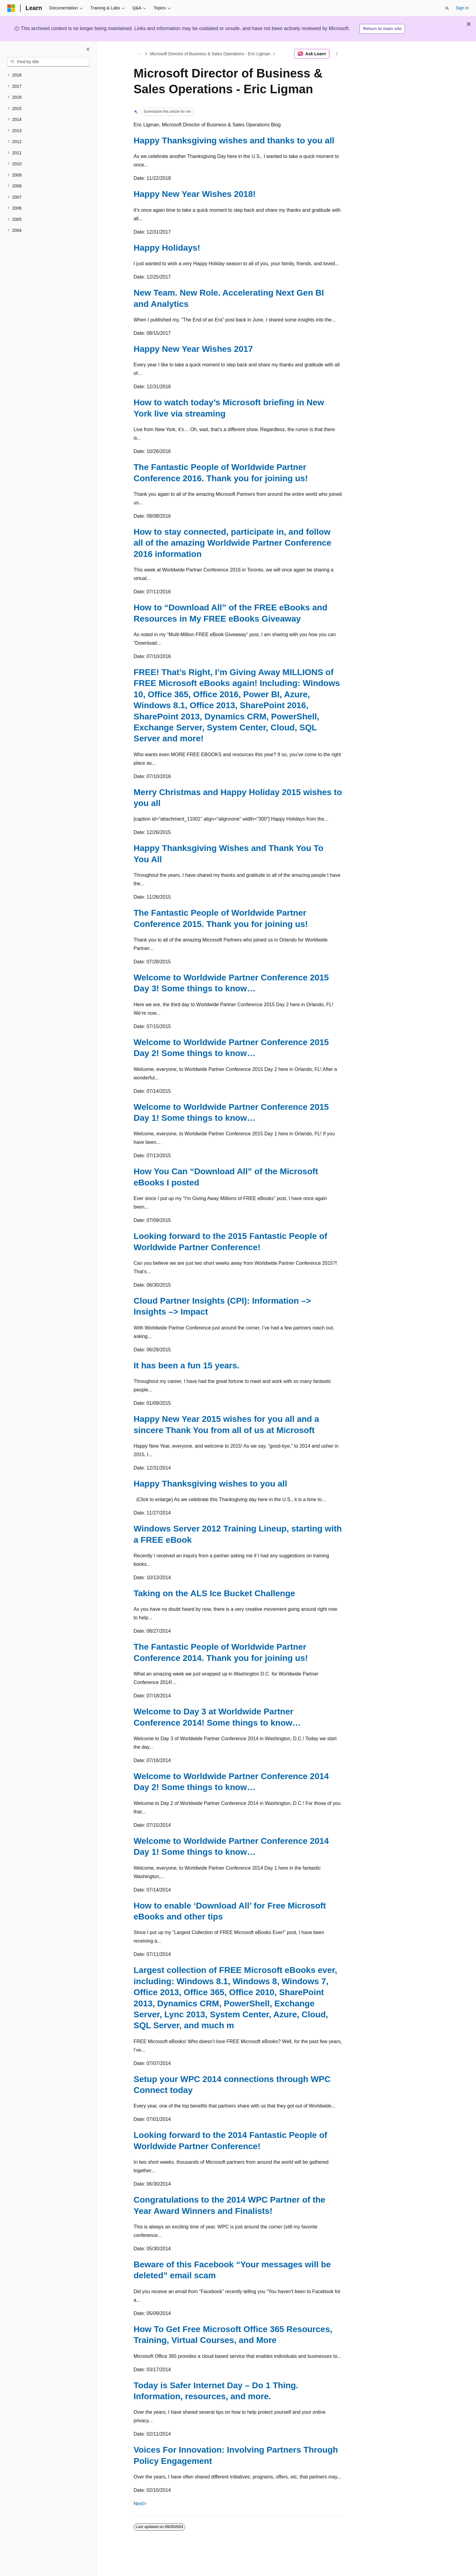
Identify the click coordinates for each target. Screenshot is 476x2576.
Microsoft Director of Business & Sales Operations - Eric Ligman (210, 53)
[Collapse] (88, 49)
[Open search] (447, 8)
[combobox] (48, 62)
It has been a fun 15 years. (187, 1365)
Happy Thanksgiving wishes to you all (210, 1483)
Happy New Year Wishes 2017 (193, 349)
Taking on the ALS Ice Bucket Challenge (214, 1593)
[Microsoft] (11, 8)
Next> (140, 2503)
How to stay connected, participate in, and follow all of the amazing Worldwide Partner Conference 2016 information (232, 543)
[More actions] (337, 54)
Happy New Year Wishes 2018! (195, 194)
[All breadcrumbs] (139, 54)
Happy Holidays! (167, 247)
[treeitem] (48, 75)
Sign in (462, 7)
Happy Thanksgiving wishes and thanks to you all (234, 140)
